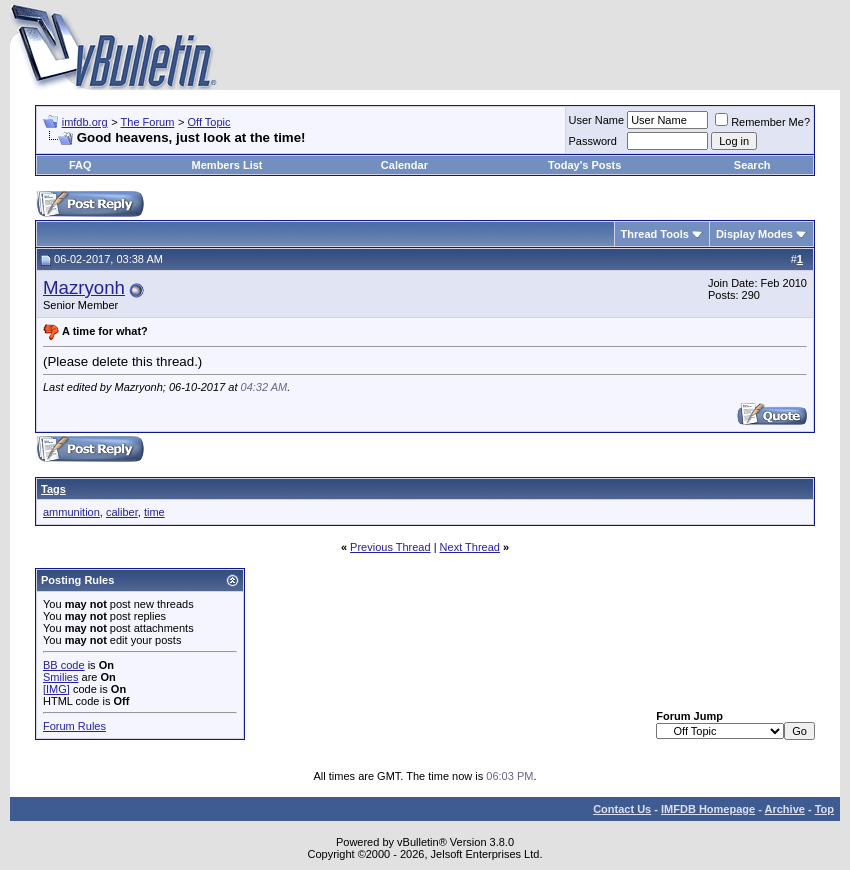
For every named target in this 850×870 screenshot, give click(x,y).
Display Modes (754, 234)
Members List (227, 165)
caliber (122, 512)
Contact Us (622, 809)
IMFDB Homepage (708, 809)
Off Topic (209, 122)
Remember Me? (762, 122)
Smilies (60, 677)
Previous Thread (390, 547)
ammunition (71, 512)
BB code (64, 665)
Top (824, 809)
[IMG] (56, 689)
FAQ (80, 165)
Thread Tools (655, 234)
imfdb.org (85, 122)
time (154, 512)
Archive (785, 809)
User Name (597, 120)
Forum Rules (74, 726)
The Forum (148, 122)
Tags (53, 489)
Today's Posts (584, 165)
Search (752, 165)
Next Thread (470, 547)
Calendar (404, 165)
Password (593, 141)
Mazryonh (84, 287)
